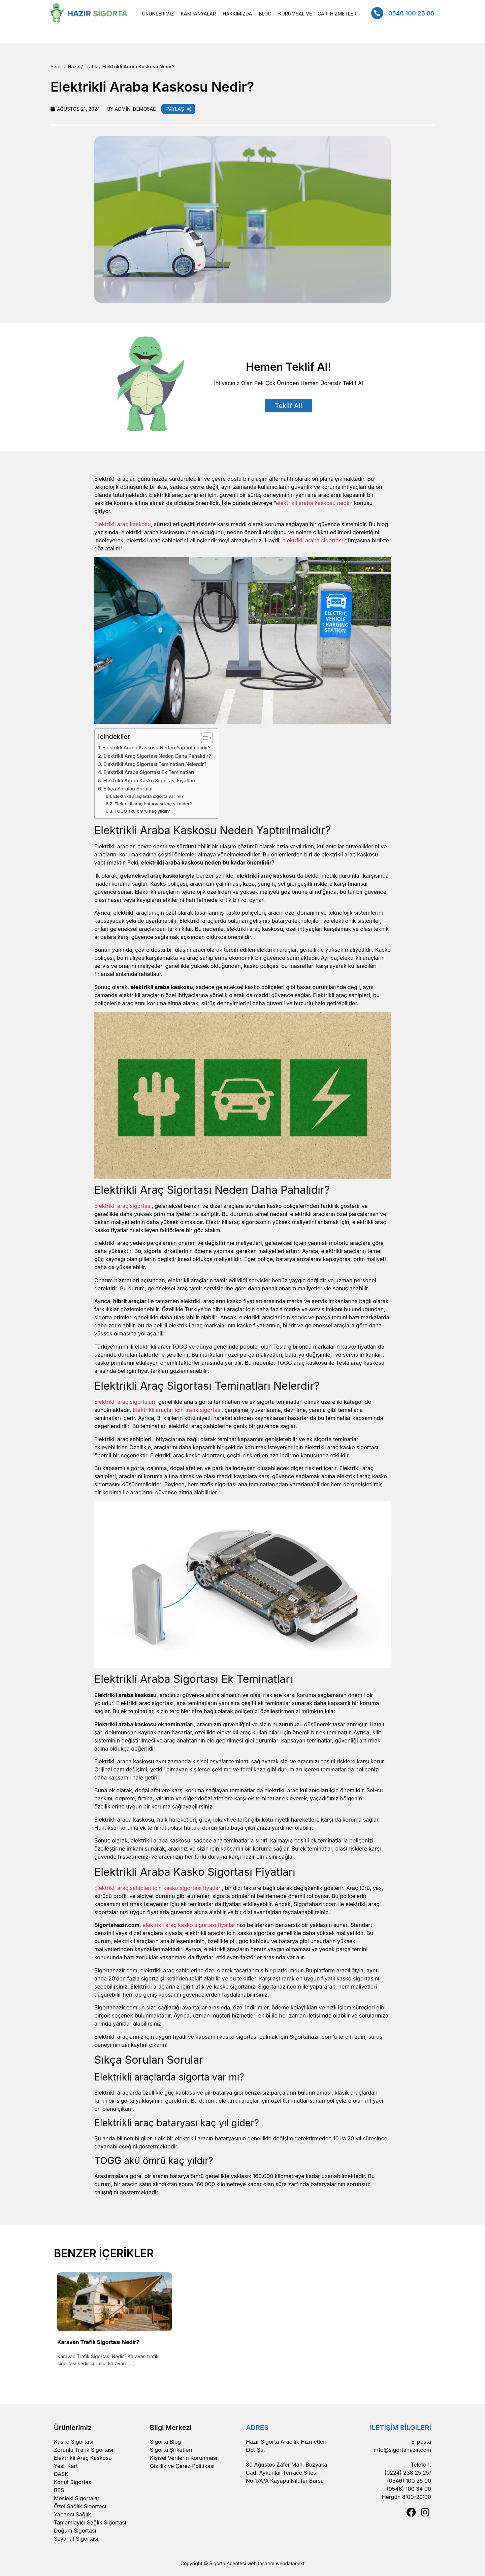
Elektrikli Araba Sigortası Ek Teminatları (148, 772)
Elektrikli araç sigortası (123, 1205)
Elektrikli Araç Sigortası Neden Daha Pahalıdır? (157, 756)
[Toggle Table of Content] (203, 738)
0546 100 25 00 (411, 13)
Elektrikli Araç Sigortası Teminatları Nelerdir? (155, 764)
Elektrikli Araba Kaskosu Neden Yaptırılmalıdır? (156, 747)
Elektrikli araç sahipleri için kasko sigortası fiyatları (158, 1888)
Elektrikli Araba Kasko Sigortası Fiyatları (149, 780)
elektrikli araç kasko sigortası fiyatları (189, 1925)
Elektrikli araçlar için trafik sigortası (177, 1409)
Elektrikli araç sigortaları (124, 1401)
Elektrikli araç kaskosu (122, 524)
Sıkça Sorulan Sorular (128, 788)
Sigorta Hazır (65, 66)
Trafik (91, 66)
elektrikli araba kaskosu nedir (313, 503)
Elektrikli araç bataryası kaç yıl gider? (153, 803)
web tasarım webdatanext (275, 2563)
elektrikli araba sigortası (312, 540)
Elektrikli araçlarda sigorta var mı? (148, 796)
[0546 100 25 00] (377, 13)
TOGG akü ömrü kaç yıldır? (142, 811)
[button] (158, 13)
